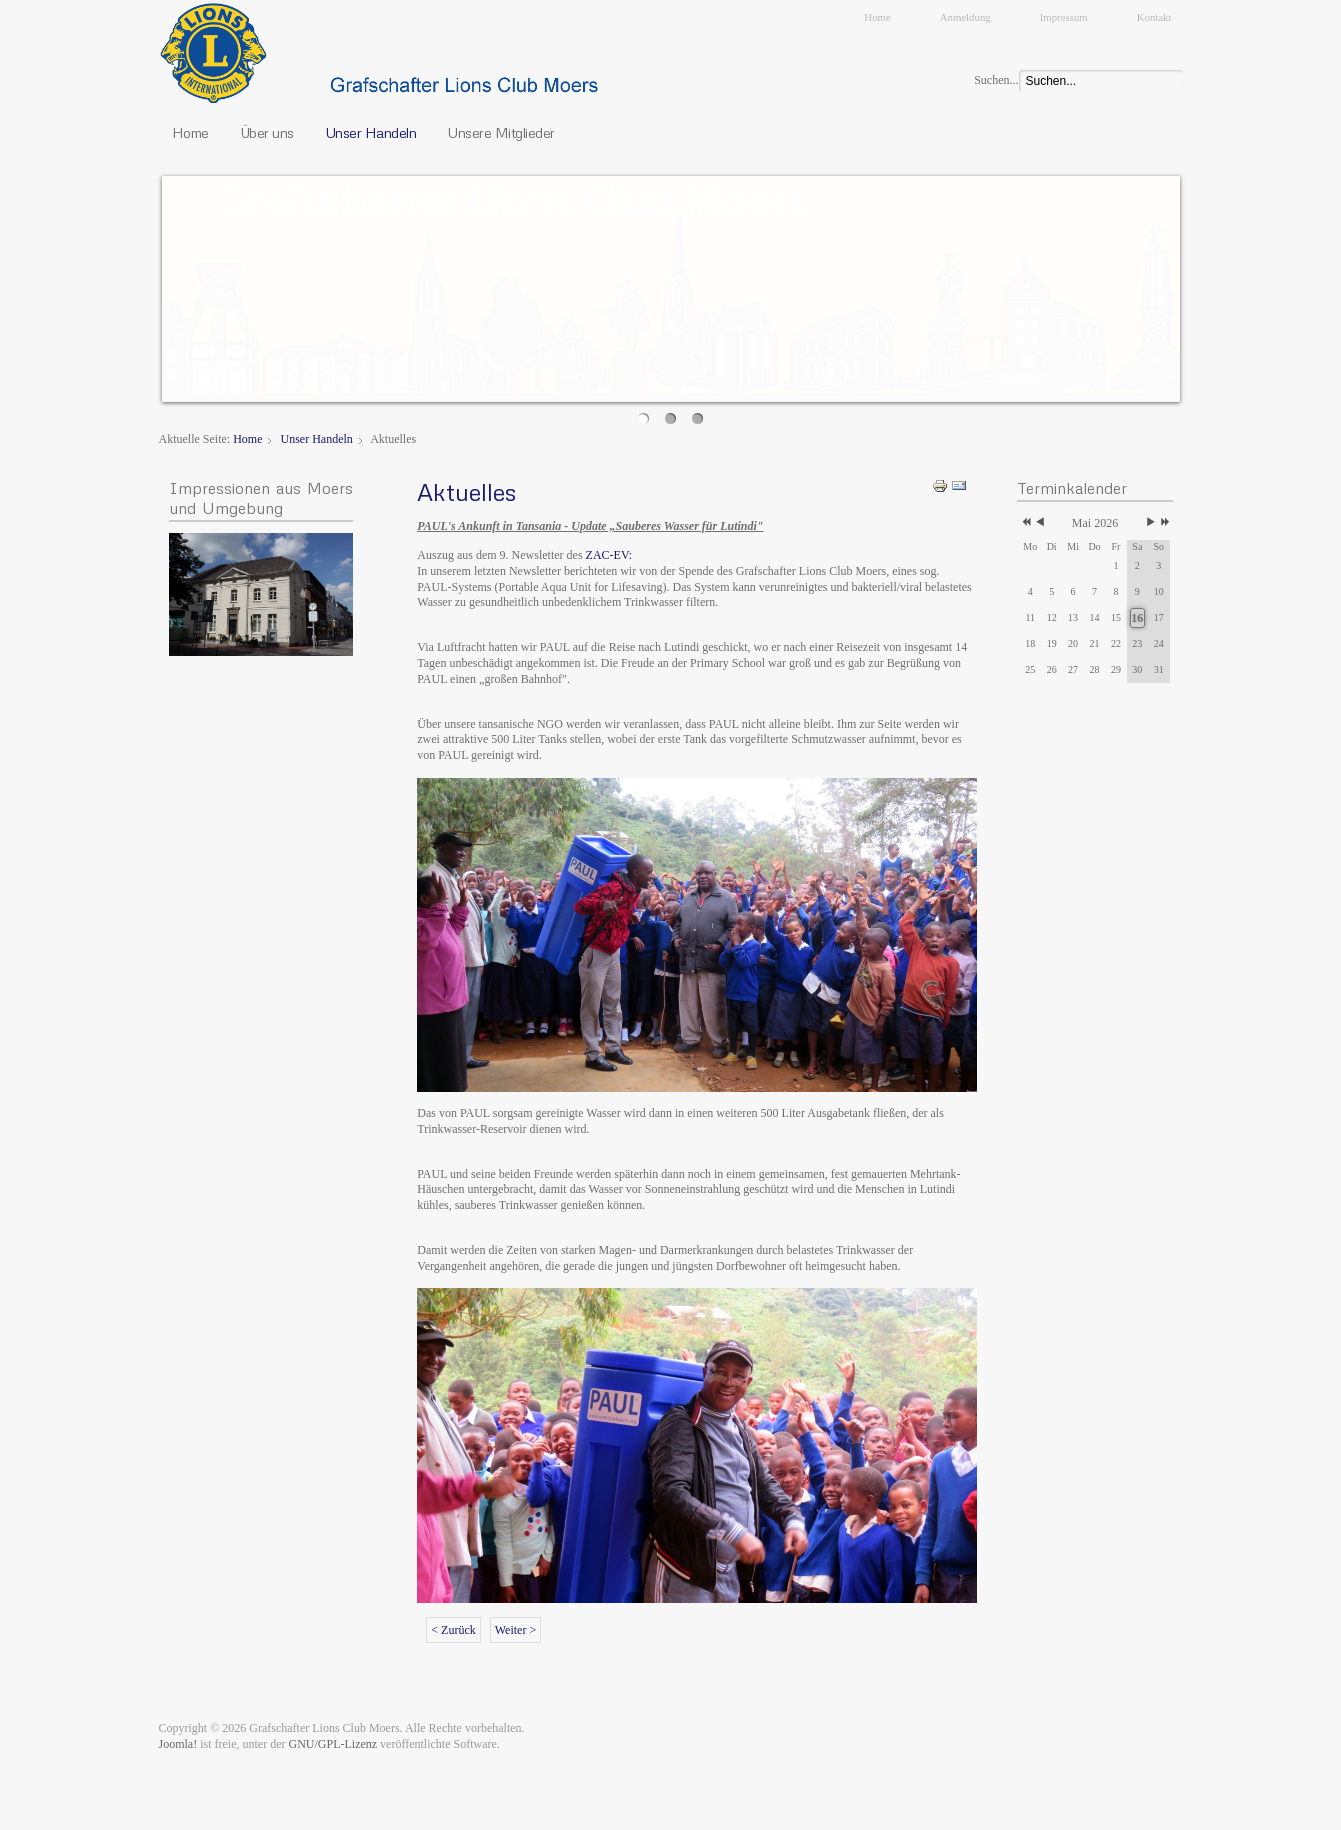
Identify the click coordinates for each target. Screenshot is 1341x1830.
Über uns (267, 132)
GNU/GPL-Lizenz (332, 1744)
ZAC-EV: (609, 555)
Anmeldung (965, 17)
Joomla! (178, 1744)
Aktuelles (466, 491)
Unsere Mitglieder (501, 132)
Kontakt (1154, 17)
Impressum (1064, 17)
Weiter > (515, 1630)
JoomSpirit (671, 1811)
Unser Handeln (371, 132)
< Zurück (453, 1630)
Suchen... (996, 80)
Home (877, 17)
